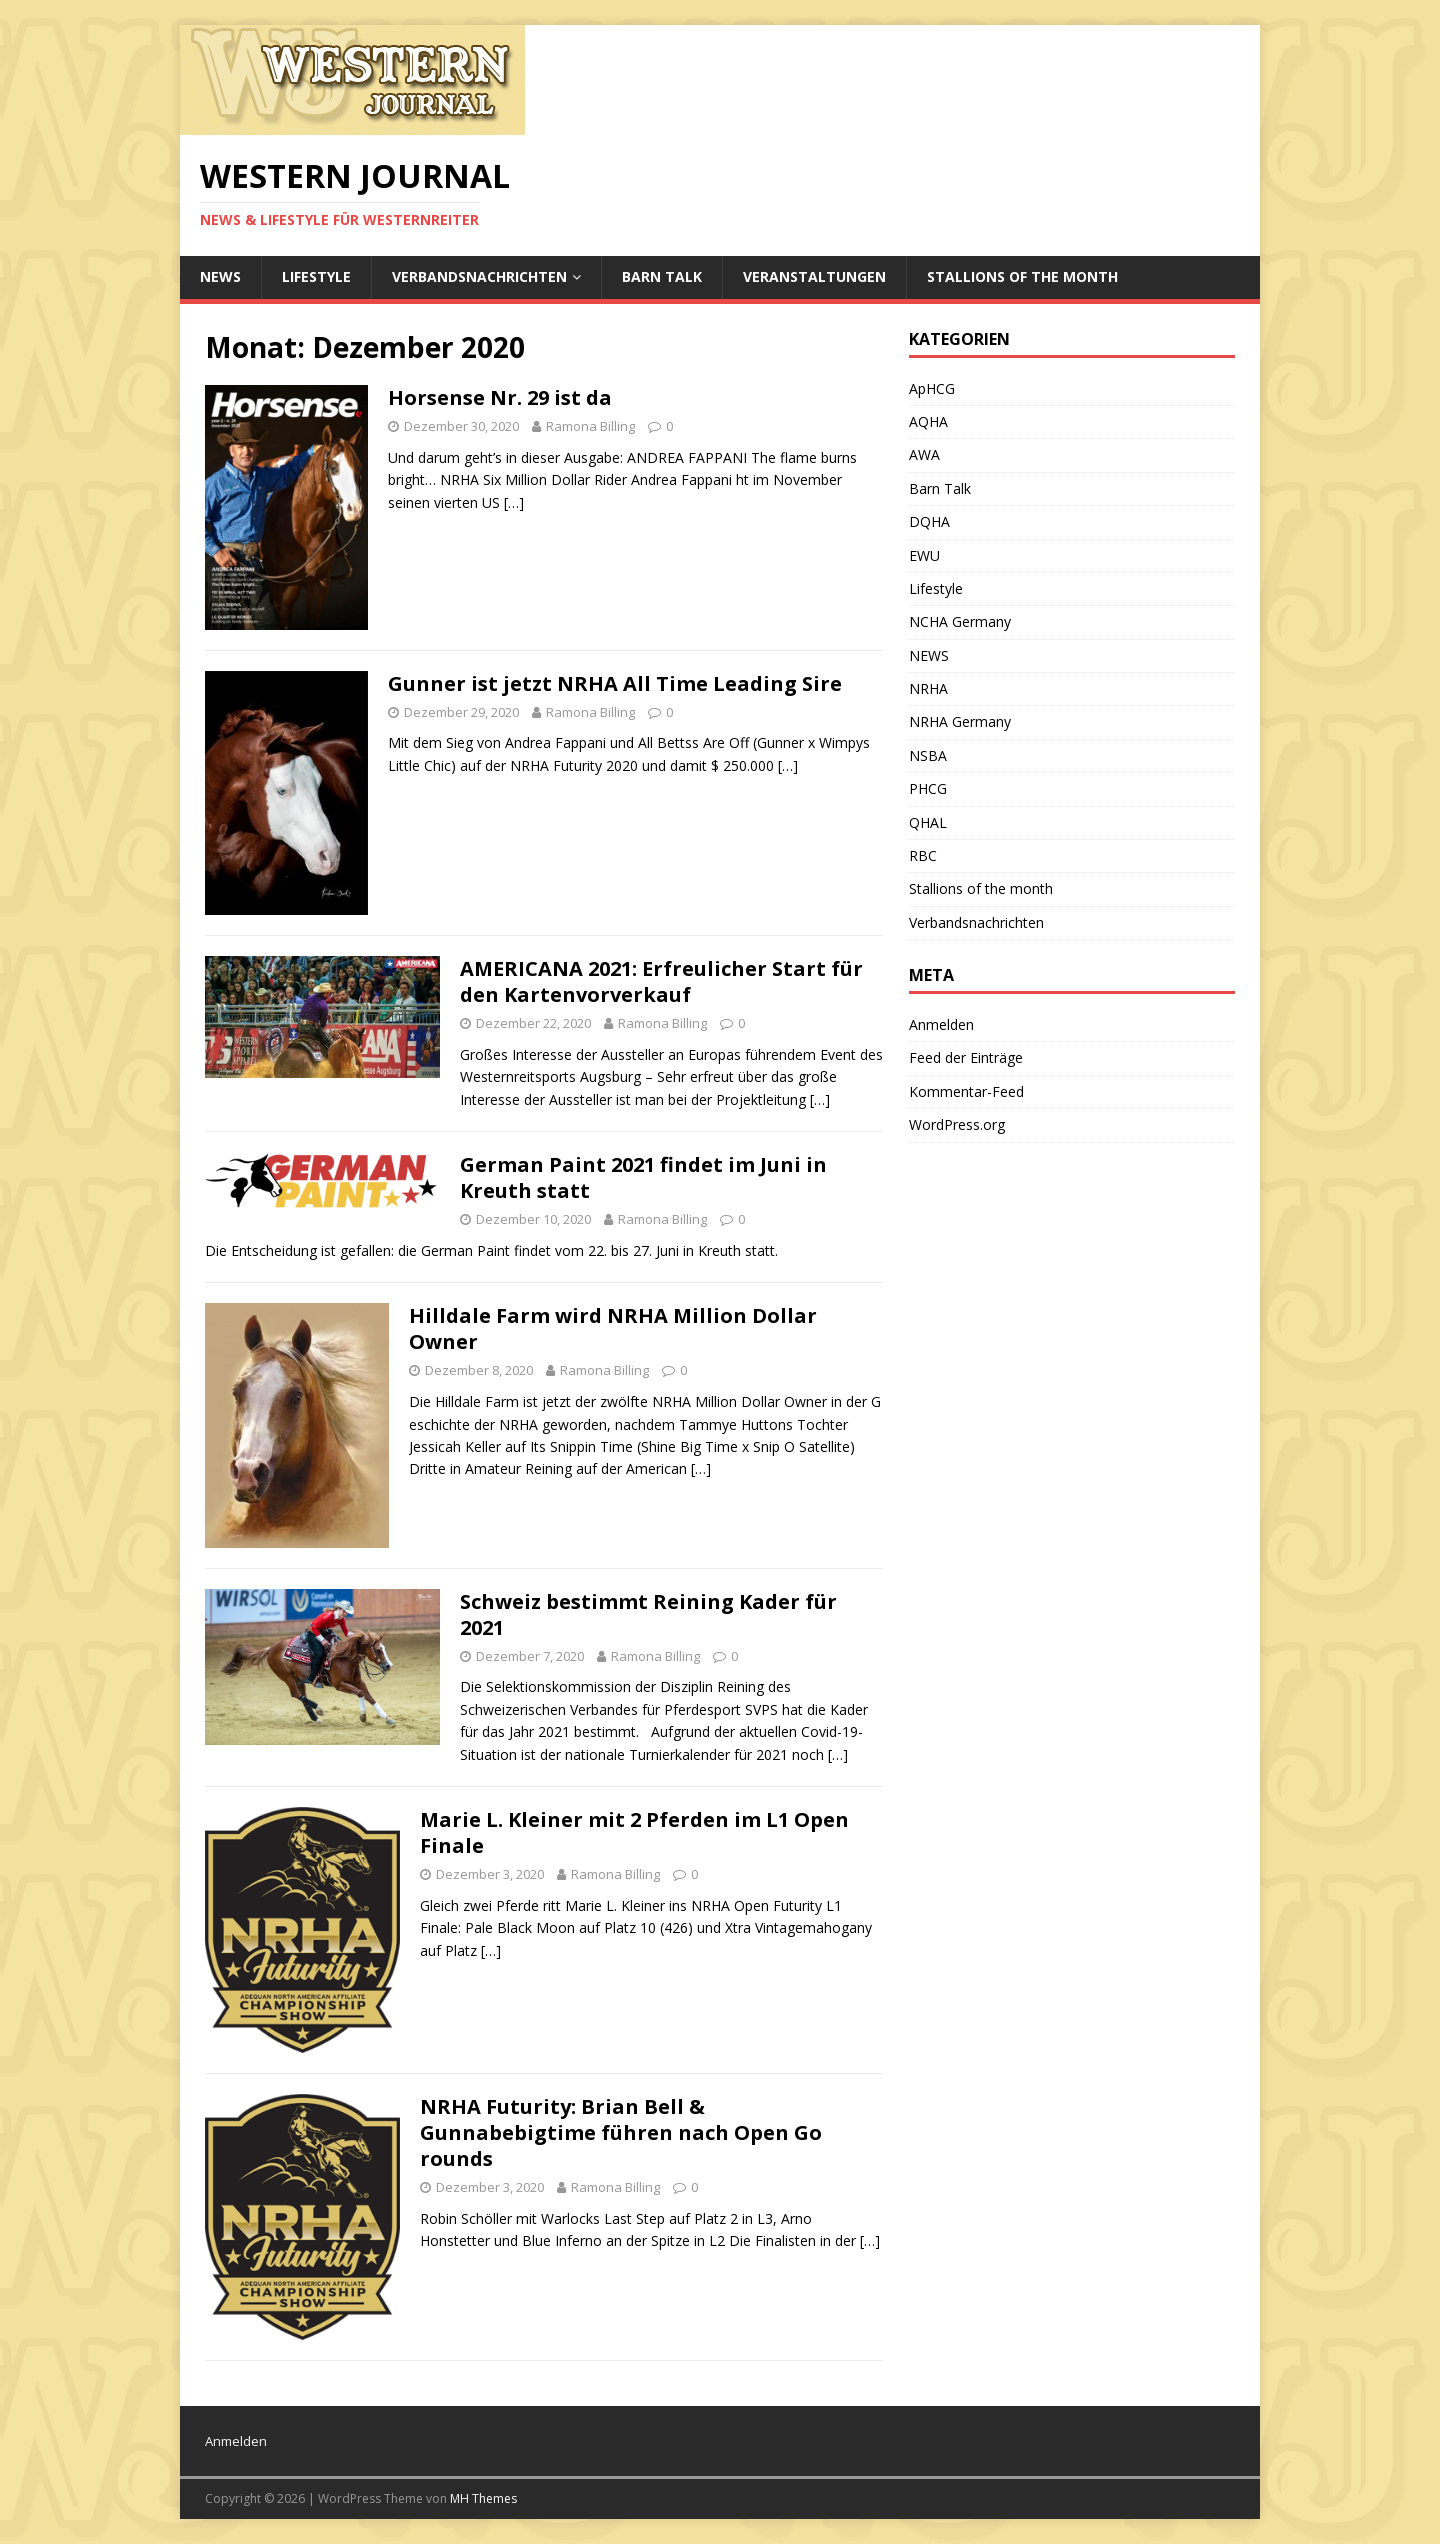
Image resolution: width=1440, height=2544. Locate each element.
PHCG (928, 788)
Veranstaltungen (814, 276)
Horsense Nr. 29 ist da (500, 397)
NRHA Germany (960, 721)
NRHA (928, 688)
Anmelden (941, 1024)
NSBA (928, 755)
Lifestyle (316, 276)
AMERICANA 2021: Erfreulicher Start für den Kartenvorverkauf (661, 981)
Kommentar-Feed (966, 1091)
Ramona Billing (590, 426)
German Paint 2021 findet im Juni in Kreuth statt (643, 1177)
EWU (924, 555)
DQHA (929, 521)
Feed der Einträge (966, 1057)
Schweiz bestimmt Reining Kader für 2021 (648, 1614)
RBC (923, 855)
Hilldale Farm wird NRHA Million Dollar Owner (613, 1328)
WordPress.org (957, 1124)
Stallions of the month (1022, 276)
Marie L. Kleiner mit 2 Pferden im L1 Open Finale (634, 1832)
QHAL (928, 822)
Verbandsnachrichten (479, 276)
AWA (924, 454)
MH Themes (483, 2498)
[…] (514, 502)
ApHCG (932, 388)
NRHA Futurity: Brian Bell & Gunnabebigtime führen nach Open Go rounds (621, 2132)
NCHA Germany (960, 621)
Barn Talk (662, 276)
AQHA (928, 421)
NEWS (220, 276)
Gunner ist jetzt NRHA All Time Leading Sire (615, 683)
